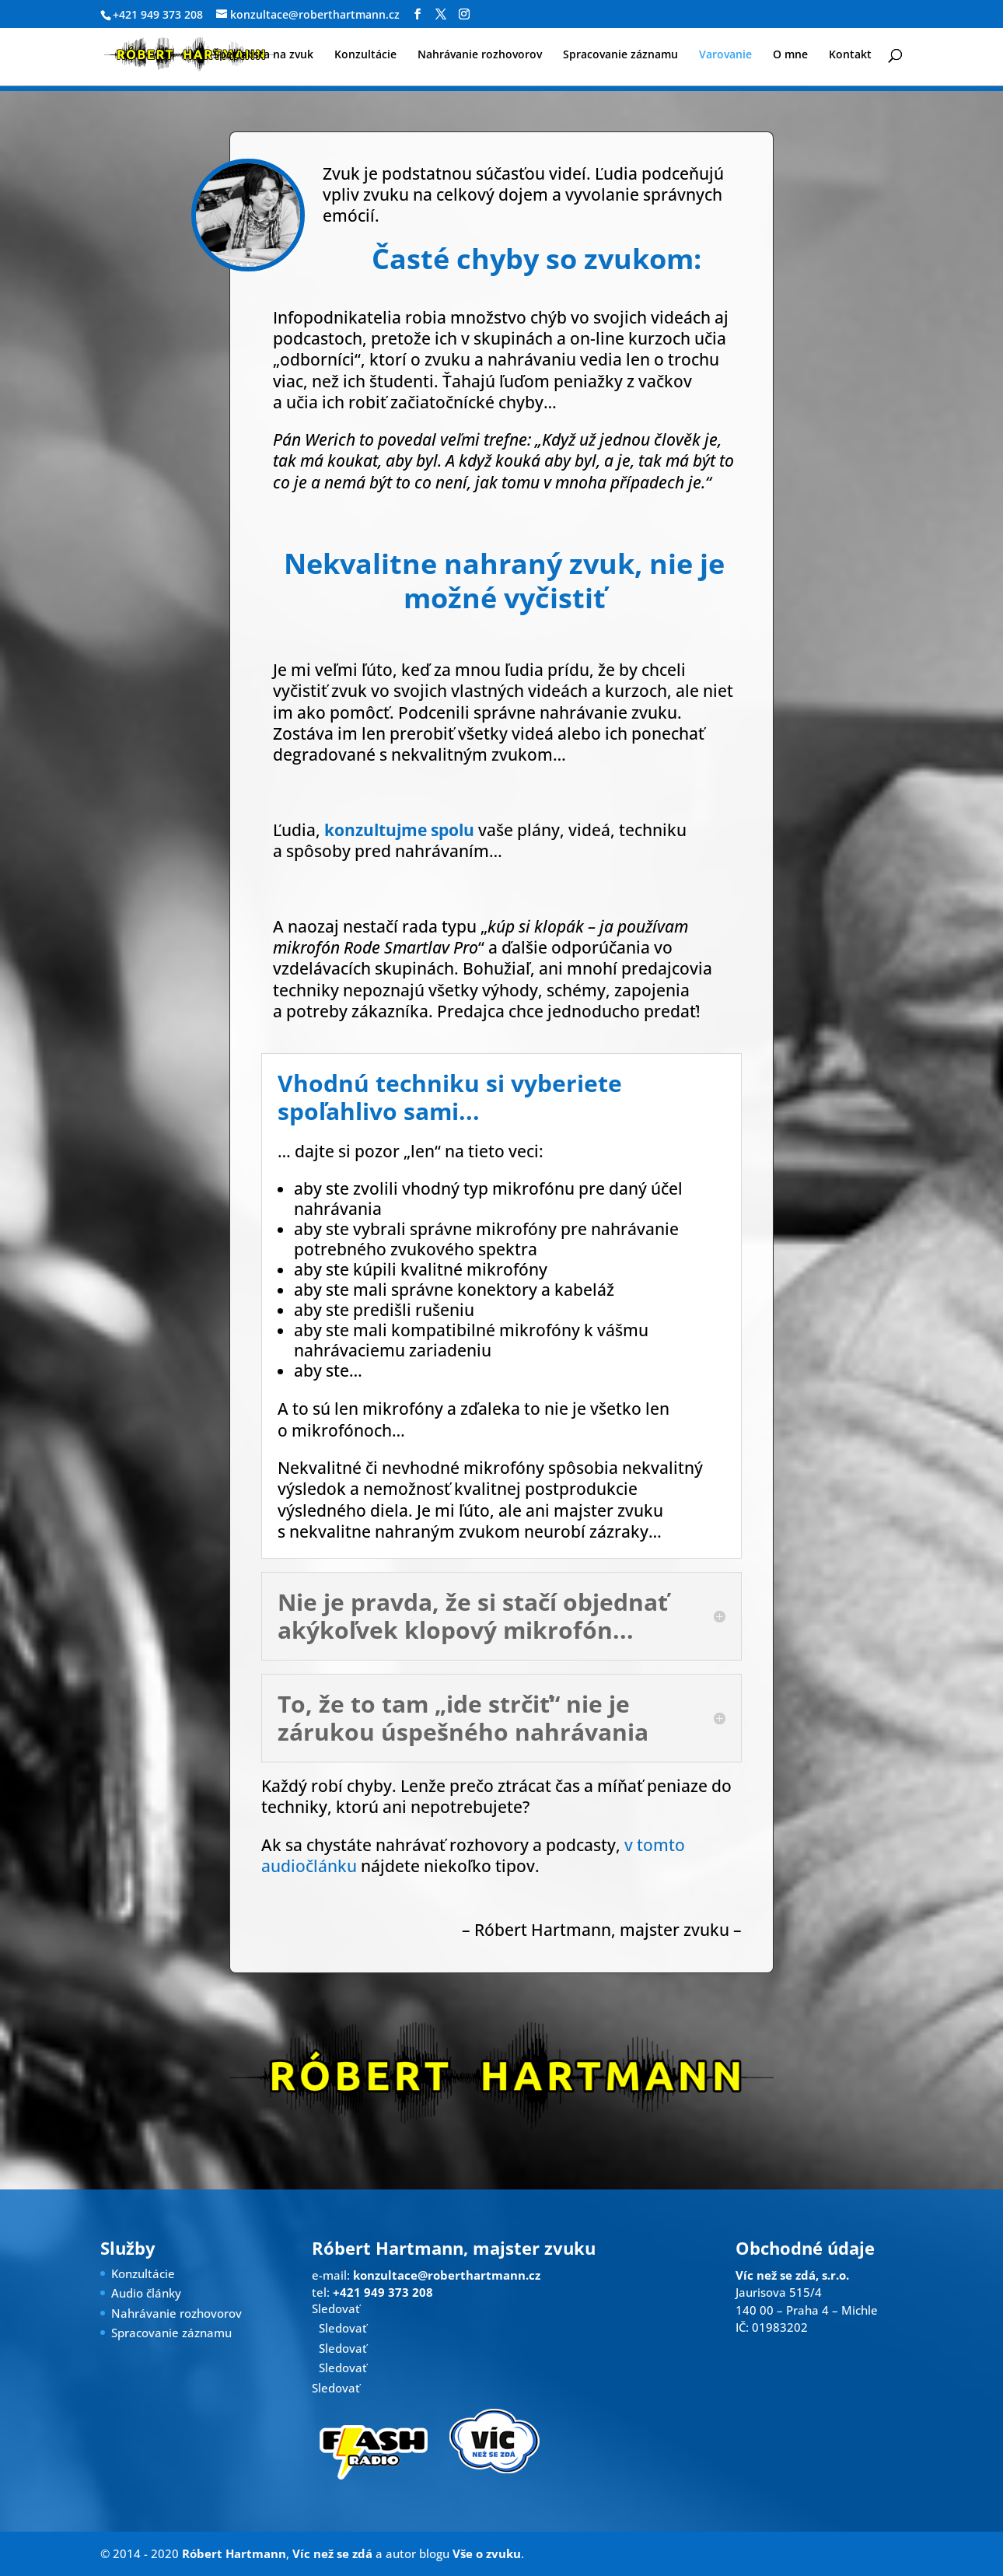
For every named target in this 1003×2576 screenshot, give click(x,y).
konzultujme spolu (399, 830)
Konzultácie (365, 55)
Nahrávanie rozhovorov (480, 55)
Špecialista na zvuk (263, 55)
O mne (790, 55)
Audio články (146, 2293)
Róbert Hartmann (234, 2553)
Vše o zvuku (487, 2553)
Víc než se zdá (332, 2553)
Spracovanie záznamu (620, 55)
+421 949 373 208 (158, 14)
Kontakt (850, 55)
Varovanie (725, 55)
